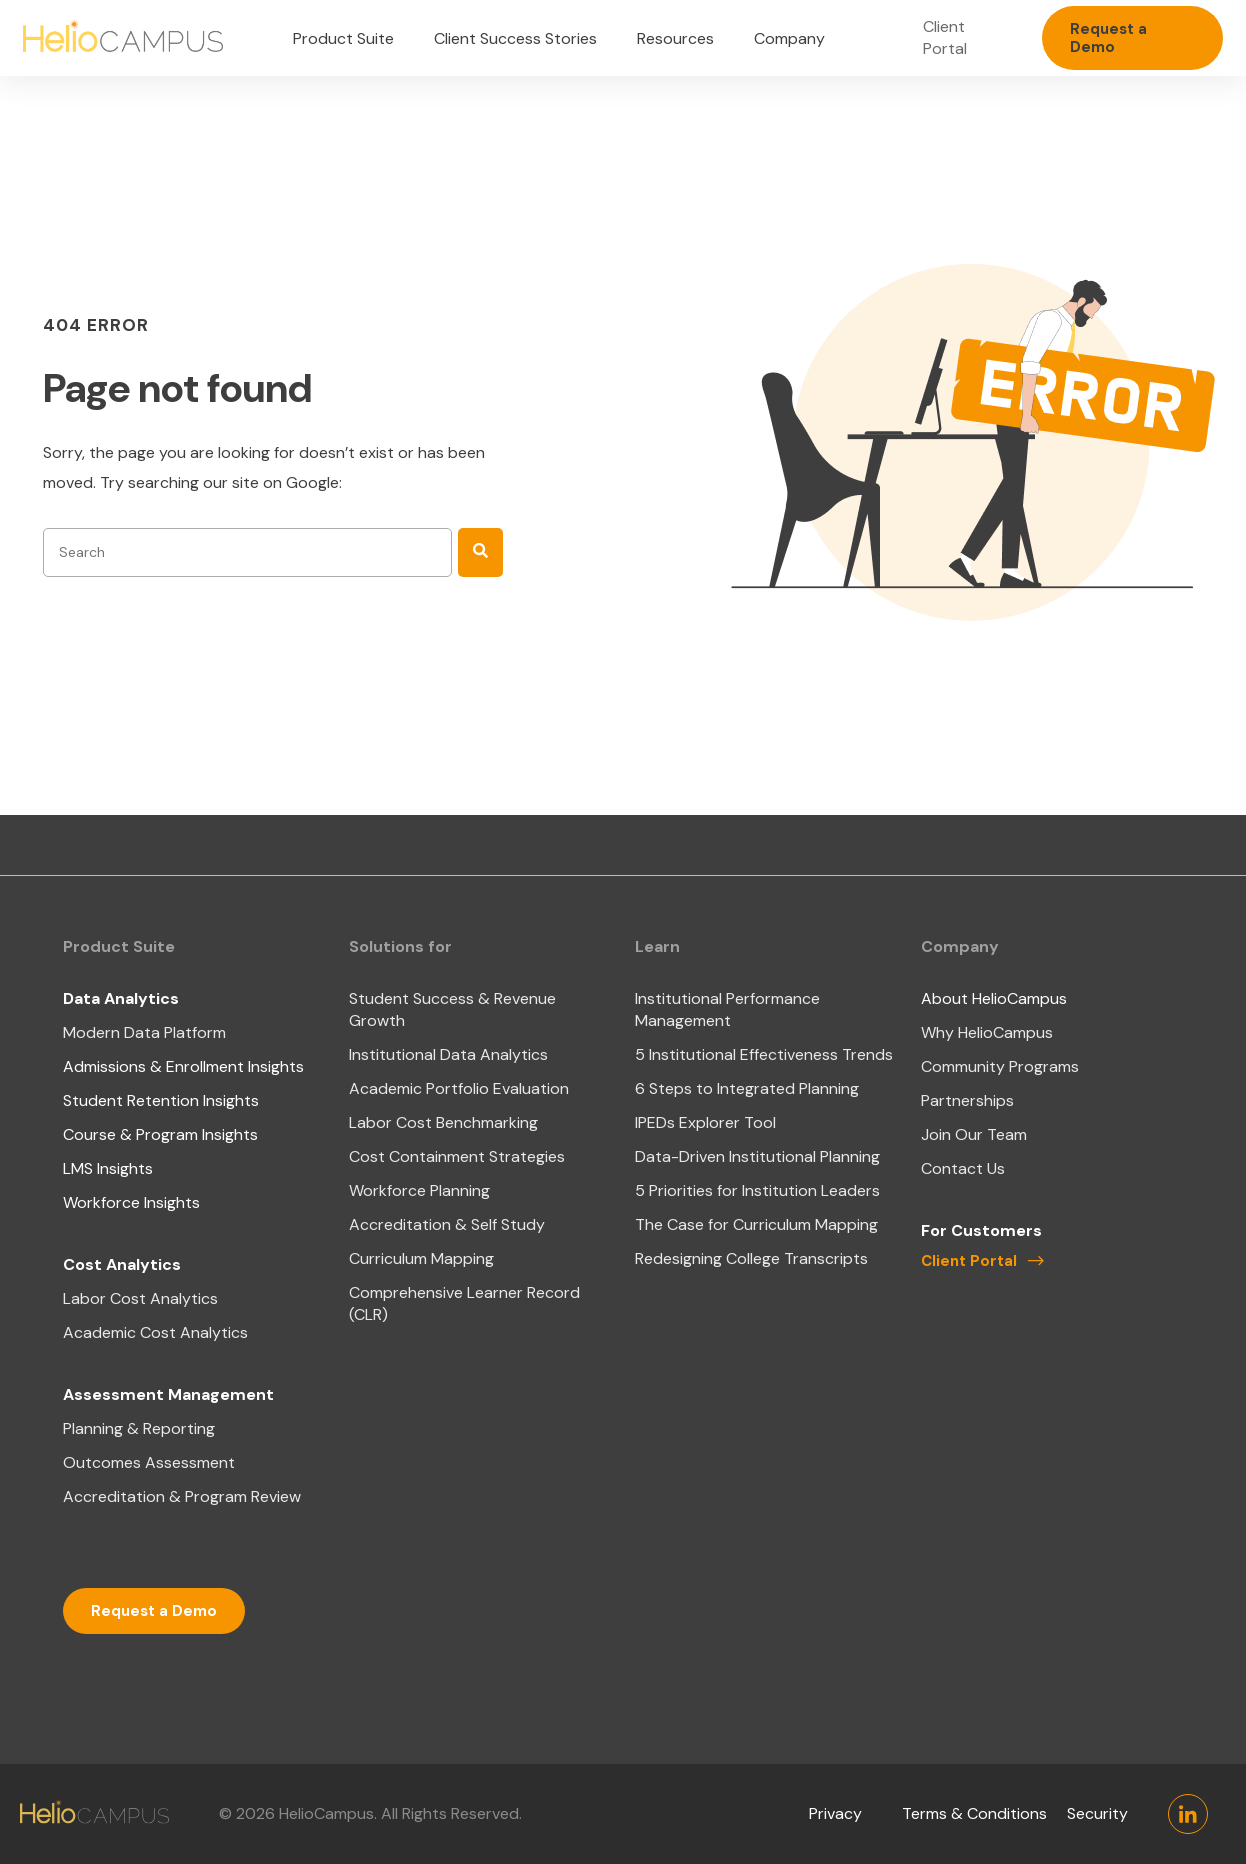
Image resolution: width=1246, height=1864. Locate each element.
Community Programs (1000, 1066)
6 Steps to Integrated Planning (747, 1088)
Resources (675, 38)
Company (789, 38)
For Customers (981, 1230)
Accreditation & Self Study (447, 1224)
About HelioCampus (994, 998)
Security (1097, 1813)
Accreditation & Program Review (182, 1496)
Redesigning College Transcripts (751, 1258)
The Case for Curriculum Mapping (756, 1224)
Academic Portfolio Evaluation (459, 1088)
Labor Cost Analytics (140, 1298)
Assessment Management (168, 1394)
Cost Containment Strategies (457, 1156)
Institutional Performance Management (727, 1009)
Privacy (835, 1813)
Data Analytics (121, 998)
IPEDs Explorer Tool (705, 1122)
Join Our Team (974, 1134)
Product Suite (343, 38)
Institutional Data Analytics (448, 1054)
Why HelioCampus (987, 1032)
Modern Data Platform (144, 1032)
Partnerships (967, 1100)
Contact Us (963, 1168)
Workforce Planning (419, 1190)
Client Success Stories (515, 38)
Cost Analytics (122, 1264)
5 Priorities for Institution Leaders (757, 1190)
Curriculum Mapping (421, 1258)
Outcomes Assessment (149, 1462)
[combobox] (247, 552)
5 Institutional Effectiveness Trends (764, 1054)
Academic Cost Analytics (155, 1332)
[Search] (480, 552)
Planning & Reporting (139, 1428)
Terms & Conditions (974, 1813)
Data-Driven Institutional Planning (757, 1156)
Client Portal (945, 37)
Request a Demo (1108, 38)
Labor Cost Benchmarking (443, 1122)
